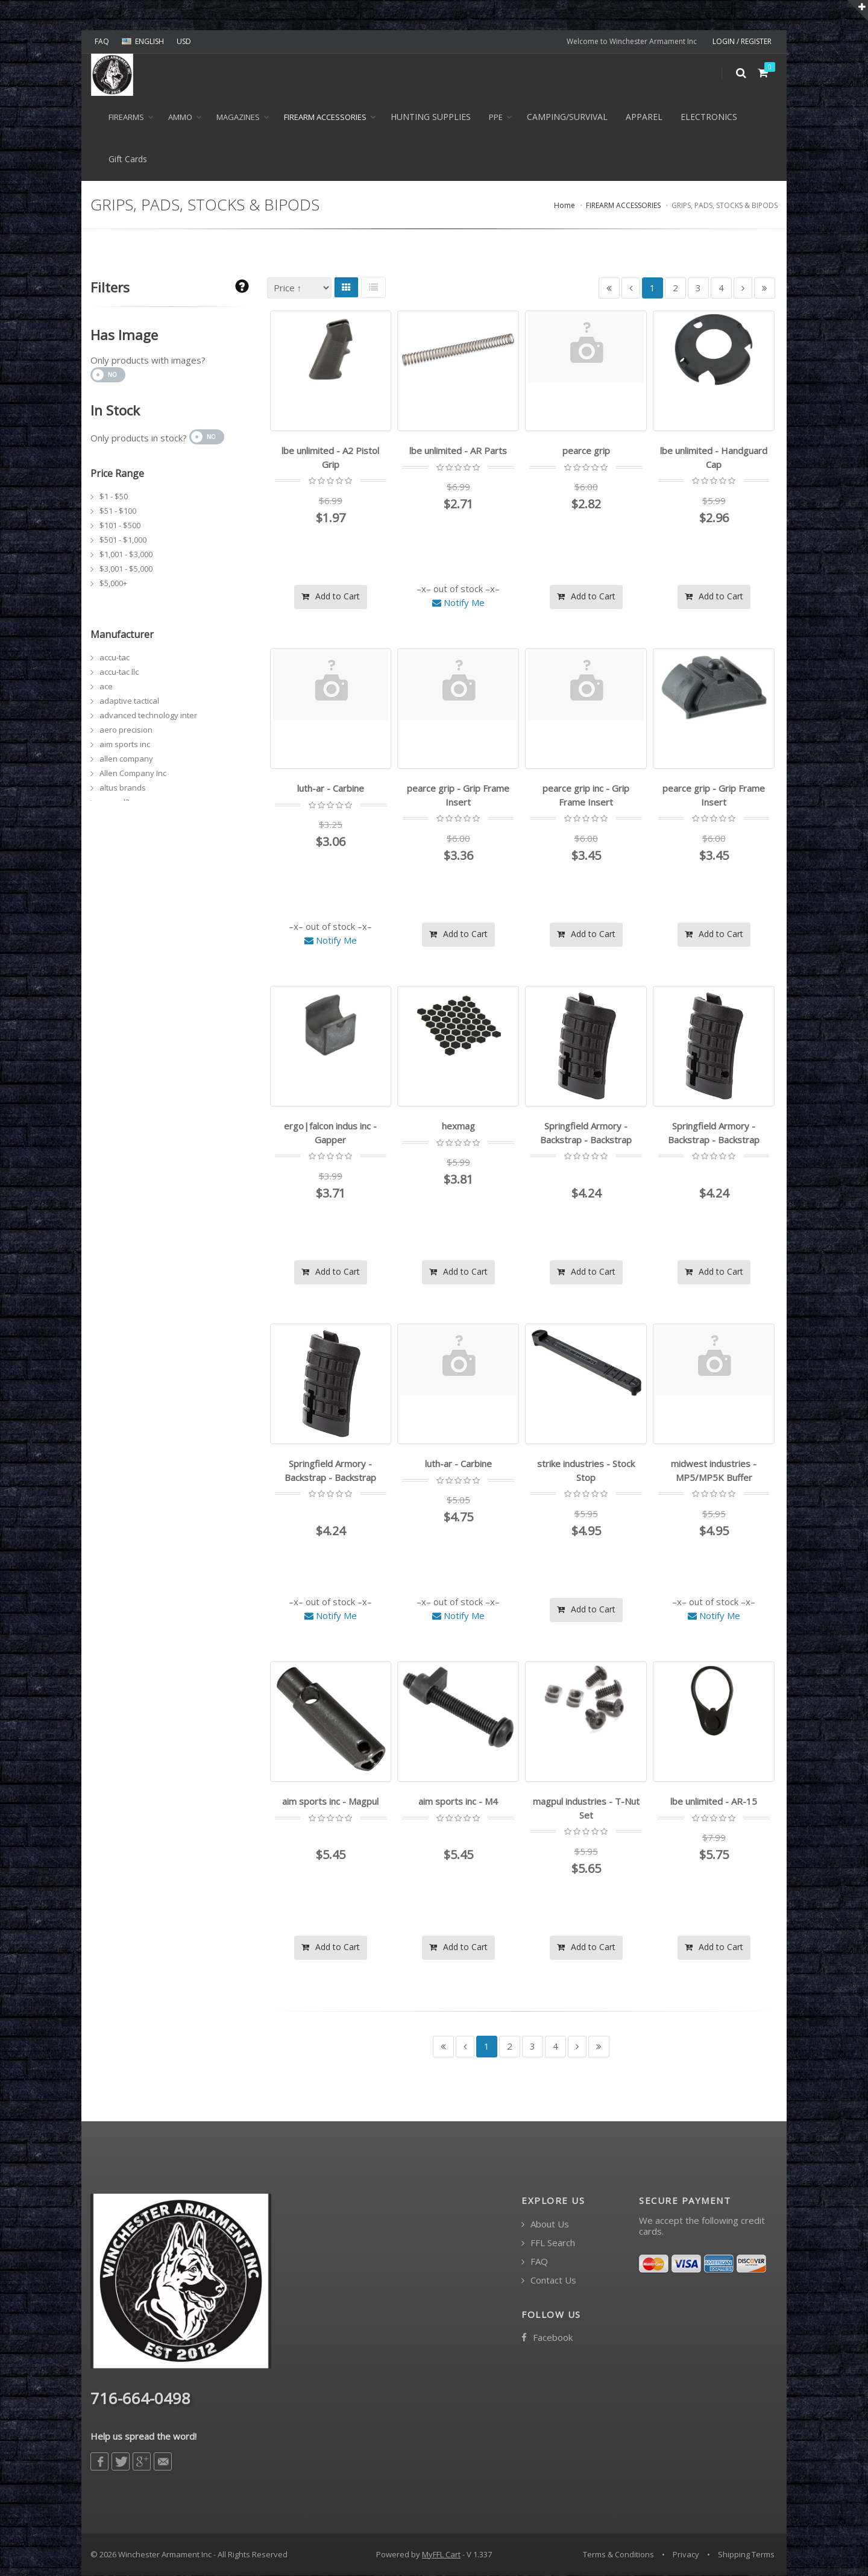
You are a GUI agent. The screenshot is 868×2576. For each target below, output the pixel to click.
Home (564, 206)
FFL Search (548, 2243)
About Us (545, 2224)
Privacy (686, 2554)
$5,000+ (113, 583)
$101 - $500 (119, 525)
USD (184, 41)
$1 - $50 (113, 496)
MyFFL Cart (441, 2554)
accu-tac (114, 657)
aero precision (126, 729)
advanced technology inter (148, 715)
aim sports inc (124, 744)
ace (106, 686)
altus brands (122, 787)
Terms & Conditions (618, 2554)
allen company (126, 758)
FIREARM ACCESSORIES (325, 117)
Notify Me (458, 602)
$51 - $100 (117, 510)
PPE (496, 117)
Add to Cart (330, 596)
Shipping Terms (746, 2554)
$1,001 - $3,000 (126, 554)
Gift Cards (127, 159)
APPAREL (644, 116)
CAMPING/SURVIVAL (567, 116)
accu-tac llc (119, 671)
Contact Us (548, 2280)
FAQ (102, 41)
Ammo (180, 117)
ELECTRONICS (709, 116)
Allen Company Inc (132, 773)
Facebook (547, 2337)
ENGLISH (143, 41)
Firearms (126, 117)
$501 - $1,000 (122, 539)
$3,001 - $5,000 (126, 568)
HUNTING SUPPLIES (431, 116)
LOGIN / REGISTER (742, 41)
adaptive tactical (129, 700)
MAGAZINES (238, 117)
